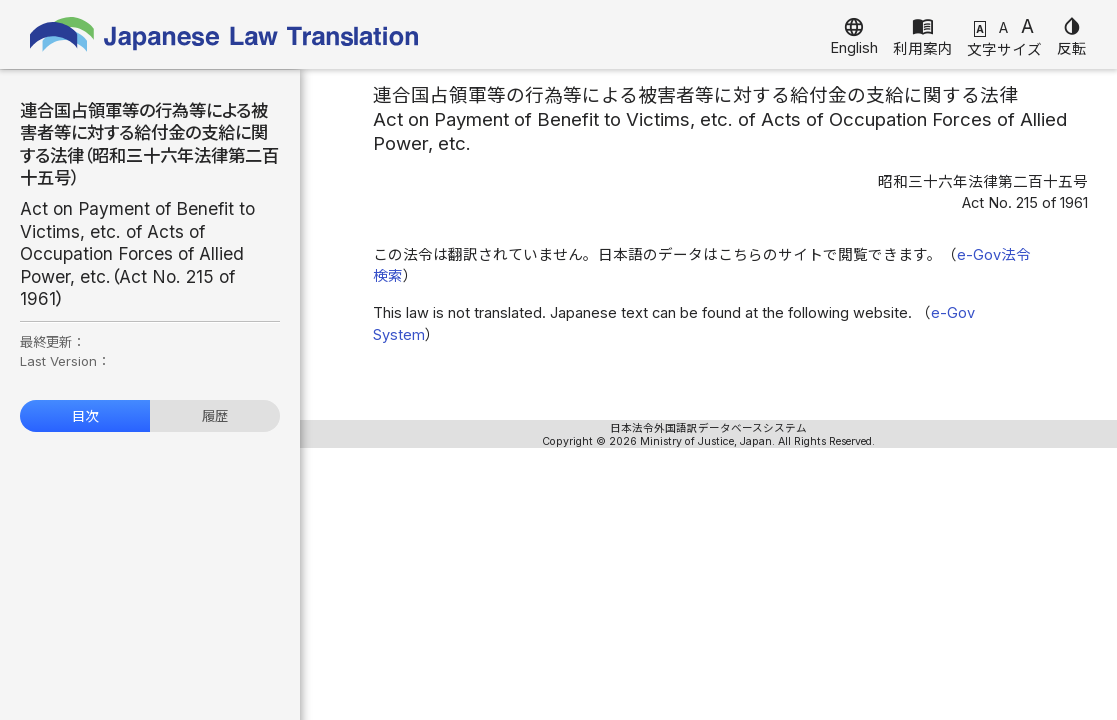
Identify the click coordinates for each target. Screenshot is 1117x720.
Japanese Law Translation (225, 34)
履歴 (215, 416)
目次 (85, 416)
